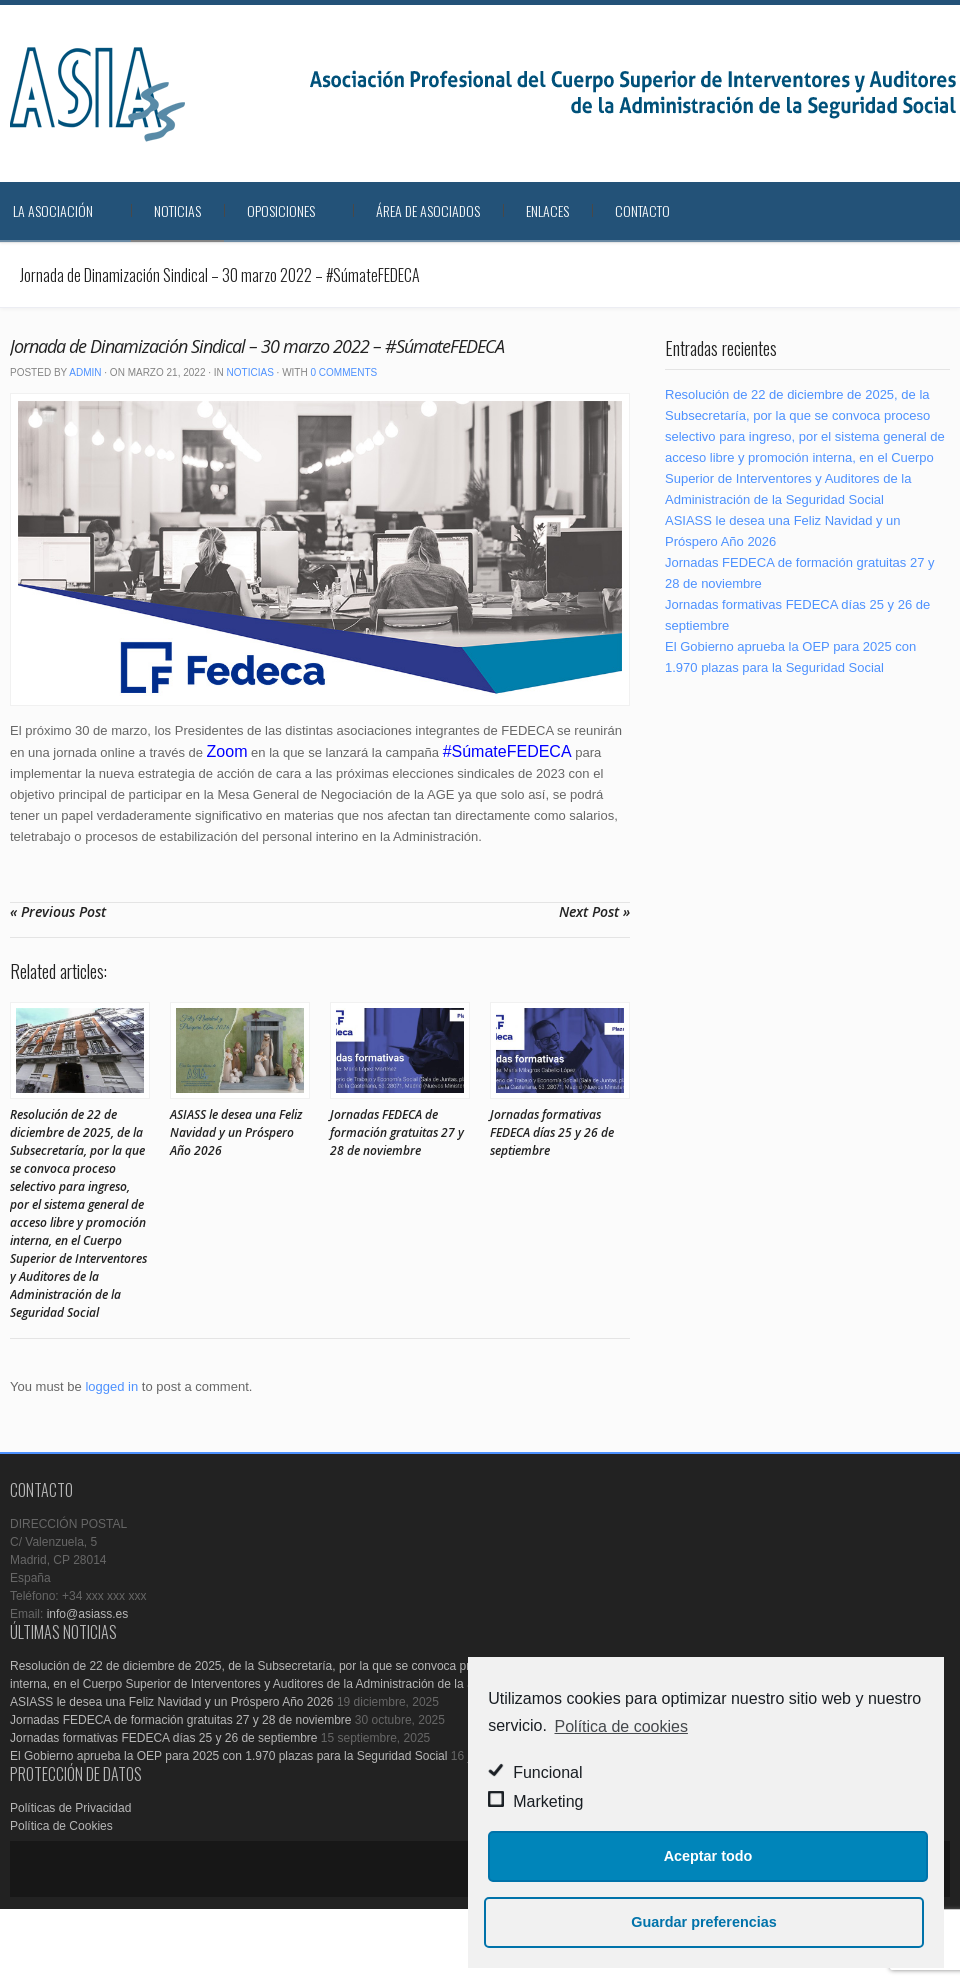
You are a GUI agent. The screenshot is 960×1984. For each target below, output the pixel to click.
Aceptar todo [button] (708, 1856)
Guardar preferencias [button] (704, 1922)
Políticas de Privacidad (70, 1808)
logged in (111, 1386)
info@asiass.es (88, 1614)
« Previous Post (58, 911)
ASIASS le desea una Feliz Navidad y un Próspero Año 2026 (236, 1132)
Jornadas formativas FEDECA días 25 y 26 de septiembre (552, 1132)
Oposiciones (281, 210)
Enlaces (547, 210)
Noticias (177, 210)
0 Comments (343, 372)
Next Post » (594, 911)
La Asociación (53, 210)
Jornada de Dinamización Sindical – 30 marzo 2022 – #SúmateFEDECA (257, 346)
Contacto (642, 210)
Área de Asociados (428, 210)
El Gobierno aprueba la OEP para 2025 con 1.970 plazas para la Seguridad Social (228, 1756)
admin (85, 372)
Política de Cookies (61, 1826)
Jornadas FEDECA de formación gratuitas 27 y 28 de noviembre (397, 1132)
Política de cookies (621, 1726)
